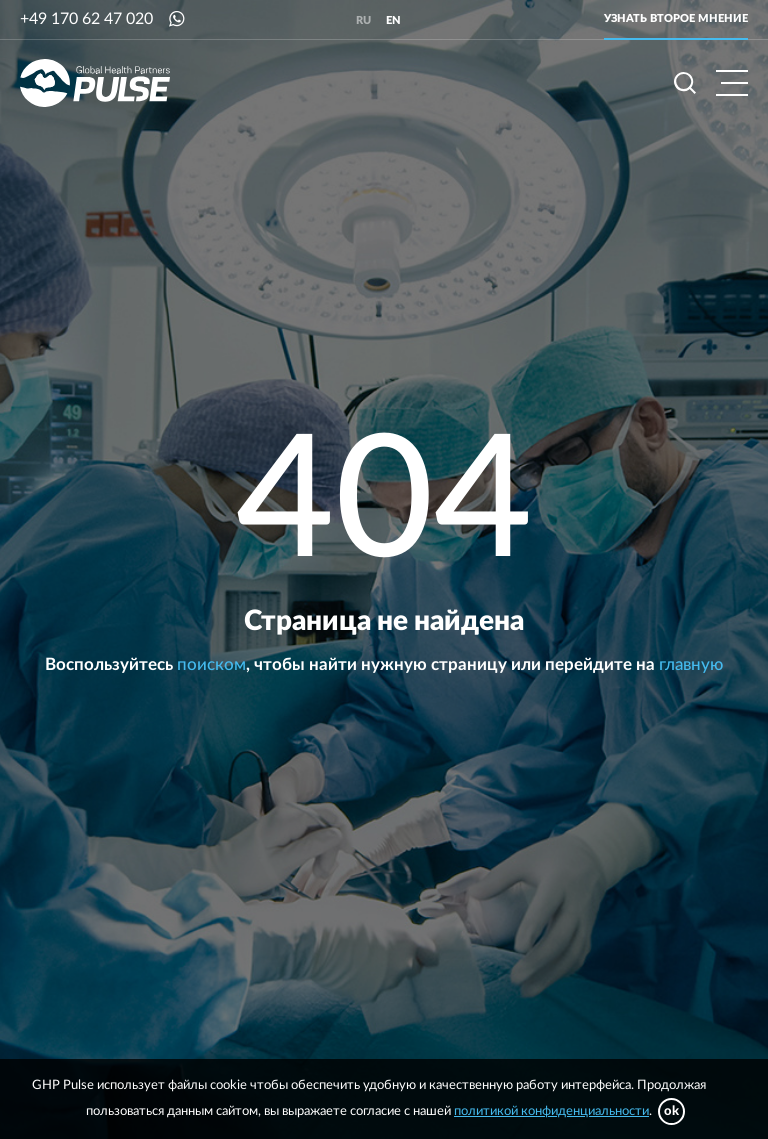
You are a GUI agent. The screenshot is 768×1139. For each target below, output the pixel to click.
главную (691, 664)
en (393, 20)
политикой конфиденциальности (551, 1111)
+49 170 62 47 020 (86, 19)
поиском (211, 664)
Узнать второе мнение (676, 18)
